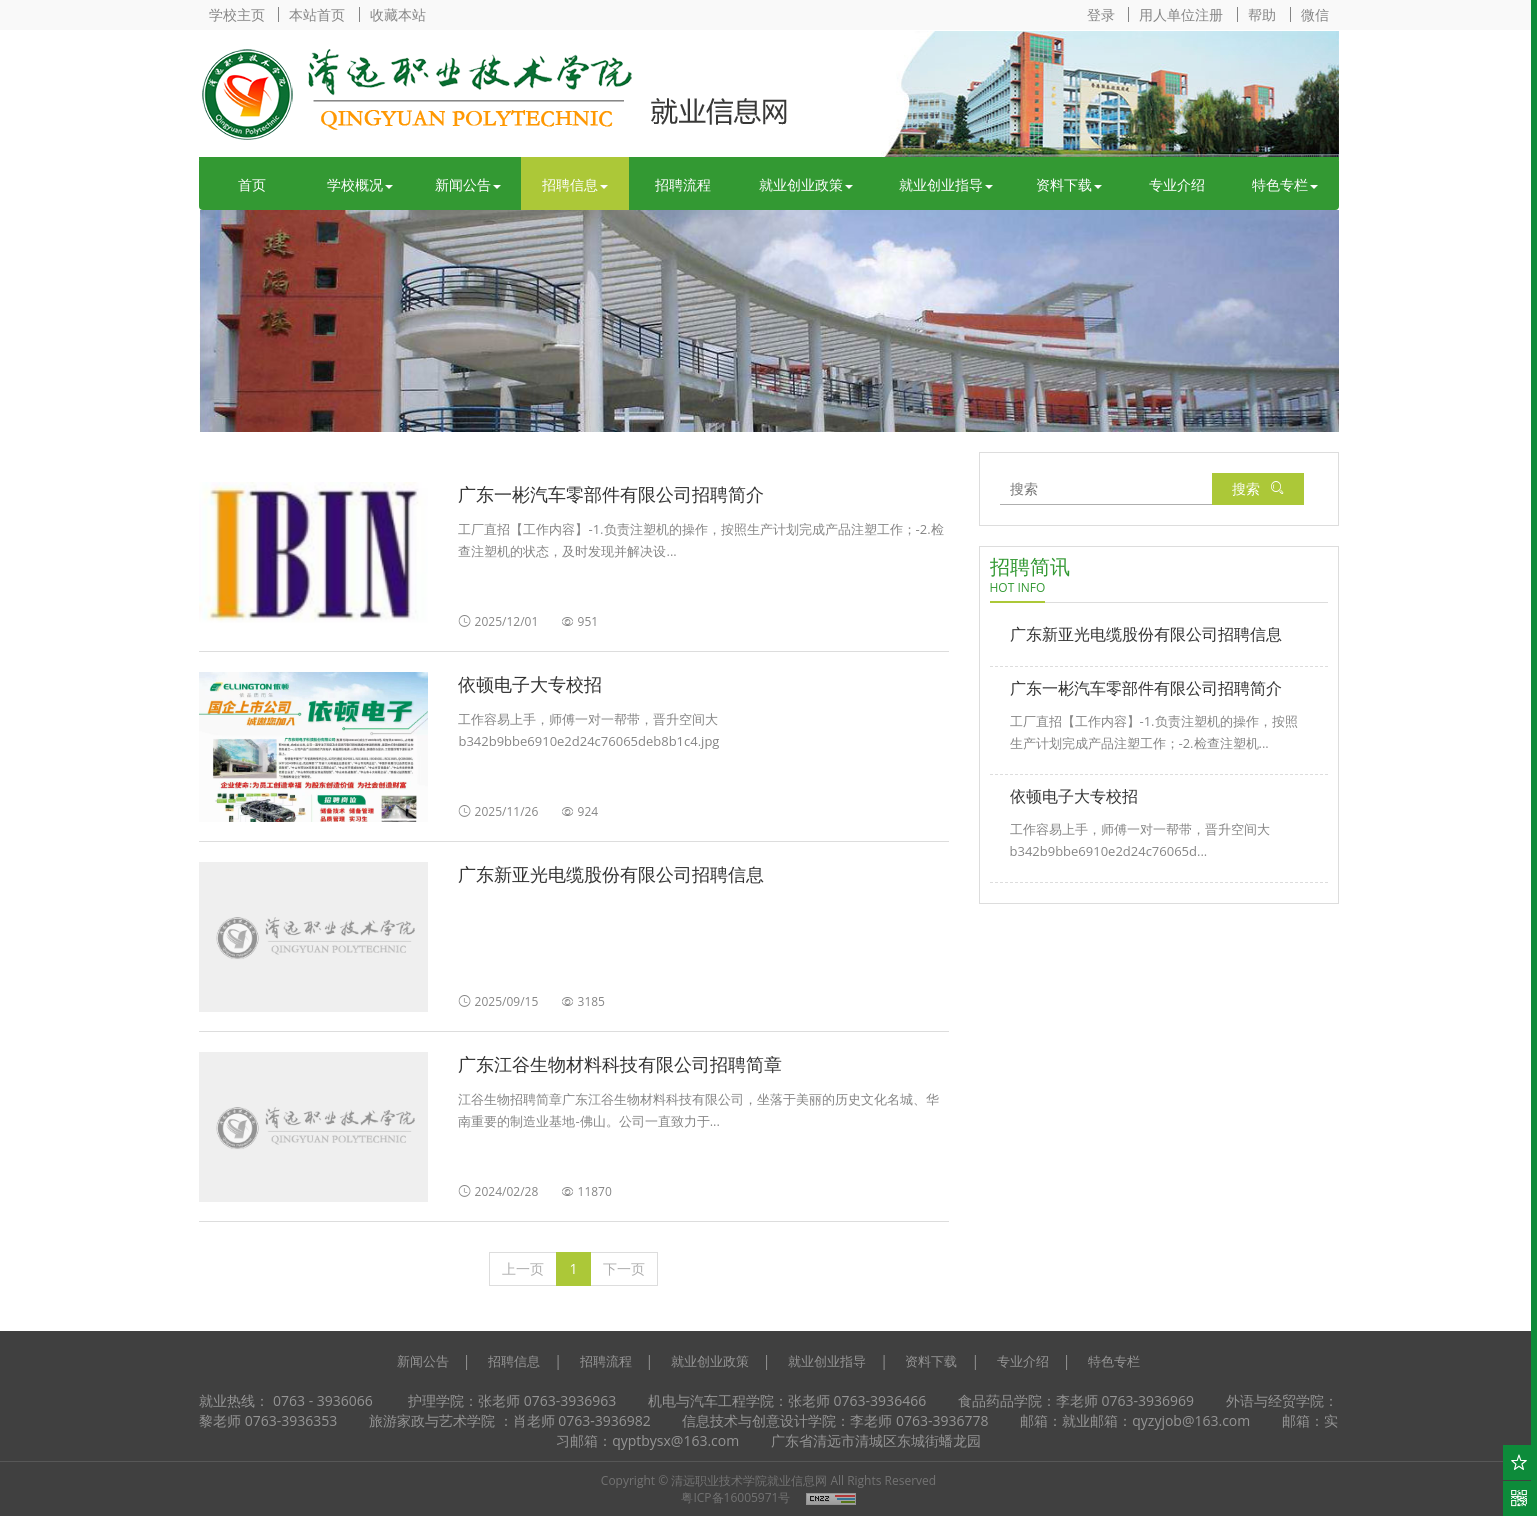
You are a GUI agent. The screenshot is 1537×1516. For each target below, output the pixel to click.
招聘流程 (683, 184)
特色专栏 (1285, 184)
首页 (252, 184)
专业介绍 (1177, 184)
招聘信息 (575, 184)
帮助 (1262, 14)
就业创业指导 (946, 184)
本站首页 (317, 14)
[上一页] (523, 1269)
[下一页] (624, 1269)
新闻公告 (468, 184)
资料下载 (1069, 184)
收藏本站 (398, 14)
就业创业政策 (806, 184)
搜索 (1258, 488)
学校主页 (237, 14)
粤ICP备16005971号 (735, 1497)
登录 (1101, 14)
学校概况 (360, 184)
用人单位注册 (1181, 14)
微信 (1315, 14)
